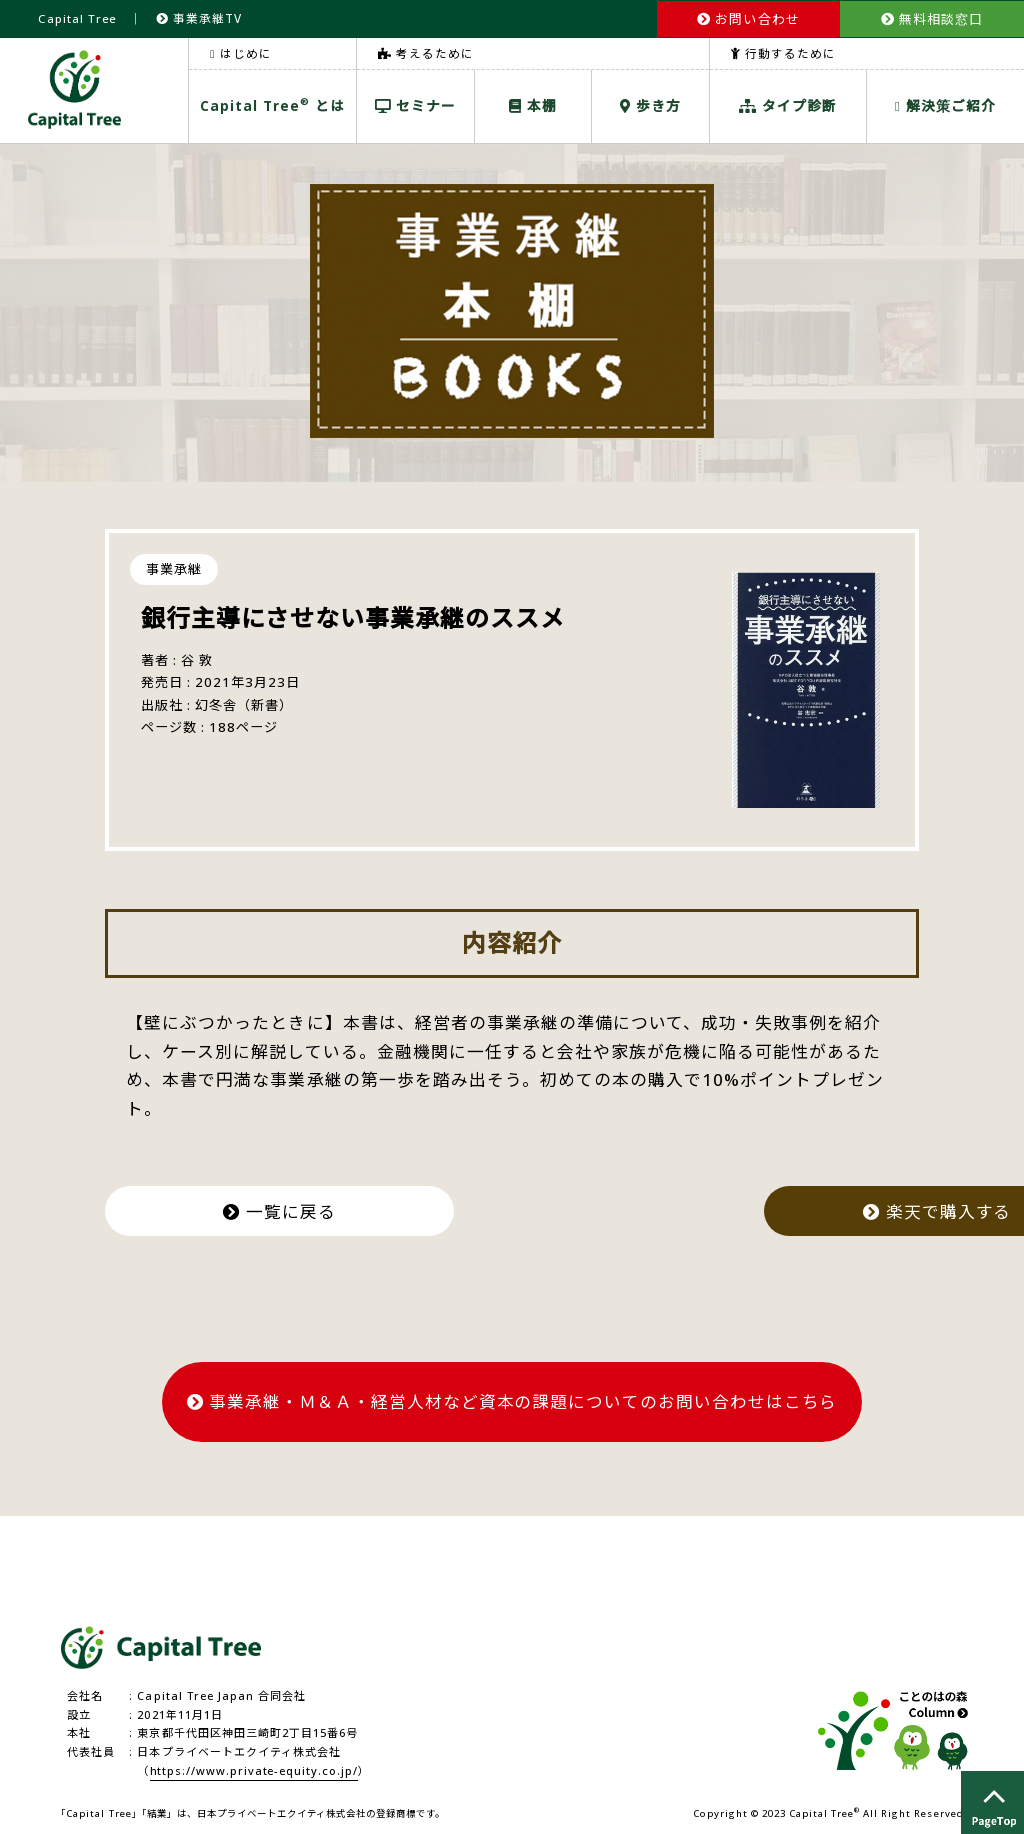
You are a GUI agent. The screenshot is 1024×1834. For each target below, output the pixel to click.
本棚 (533, 104)
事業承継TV (199, 17)
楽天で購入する (735, 1208)
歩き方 (650, 104)
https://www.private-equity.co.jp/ (255, 1765)
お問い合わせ (748, 18)
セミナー (415, 104)
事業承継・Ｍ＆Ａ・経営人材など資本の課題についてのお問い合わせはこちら (512, 1397)
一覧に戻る (288, 1208)
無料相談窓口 (932, 18)
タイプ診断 (788, 104)
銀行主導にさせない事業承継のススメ (353, 616)
